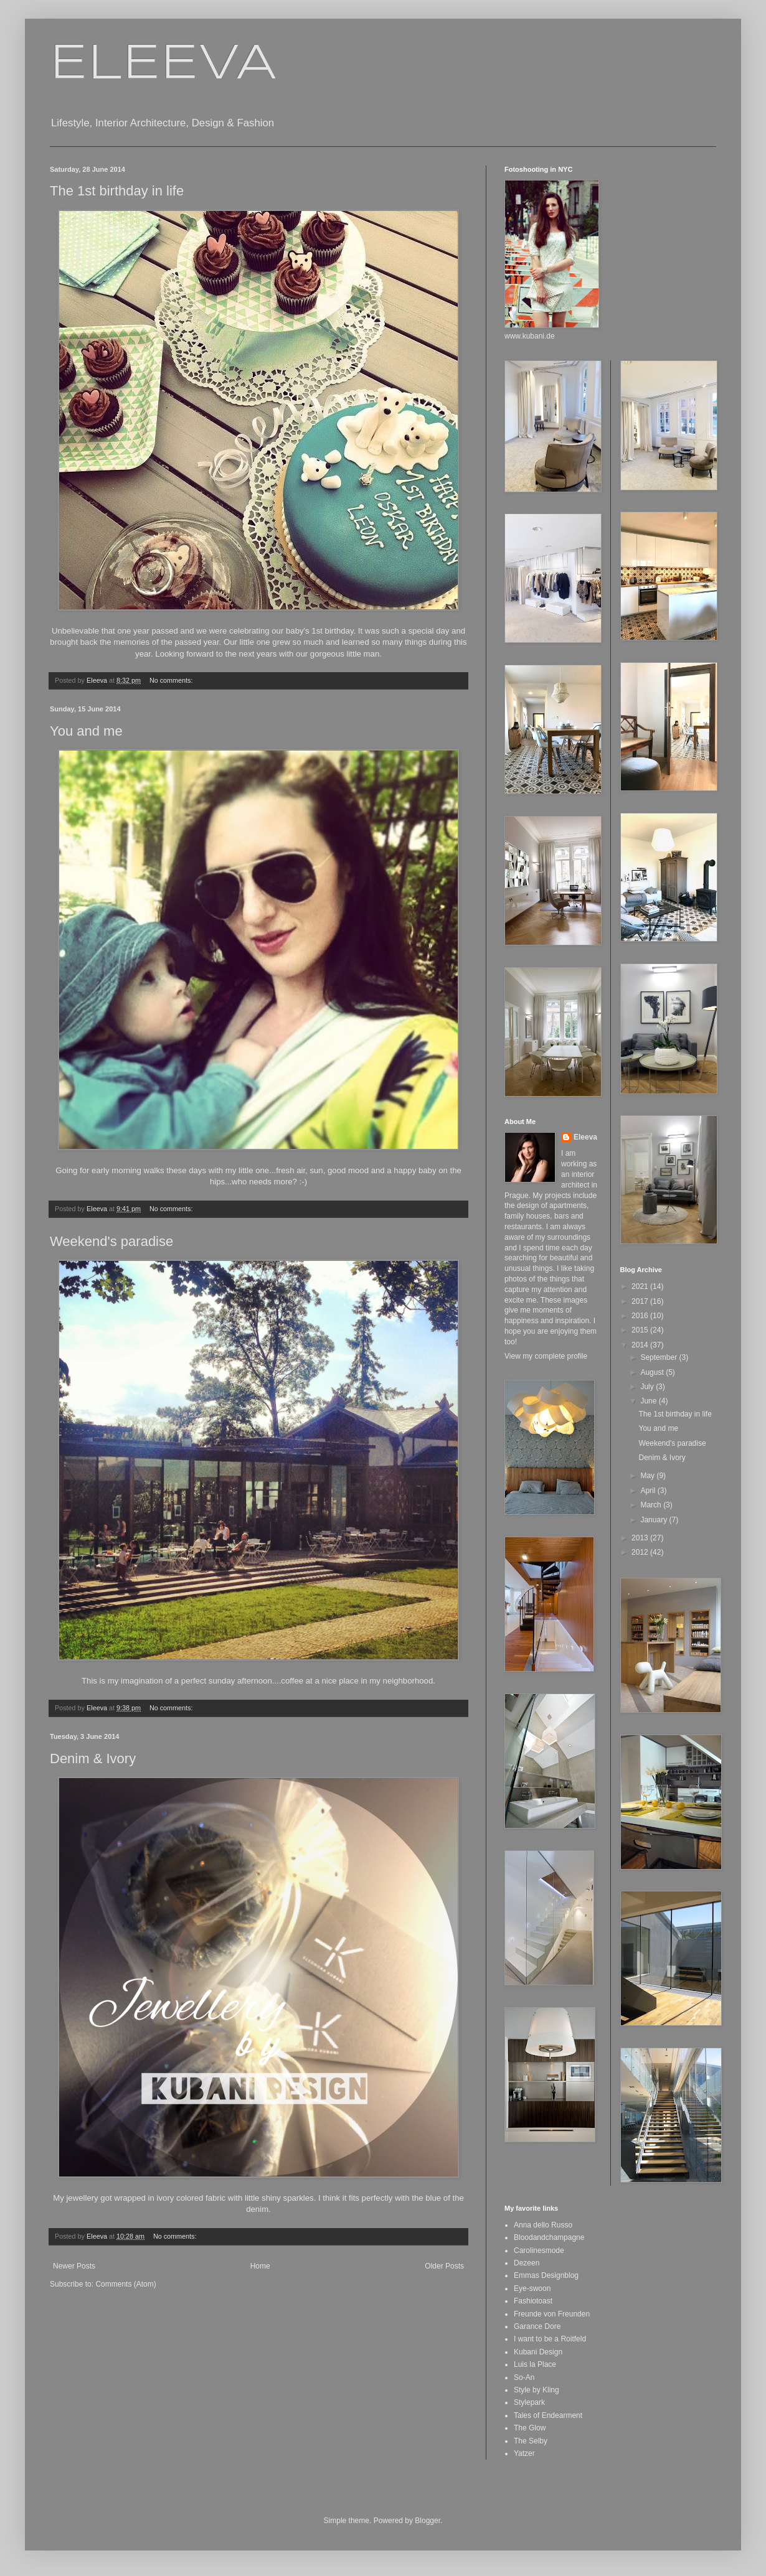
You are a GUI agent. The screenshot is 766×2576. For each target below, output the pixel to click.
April (648, 1490)
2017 (640, 1301)
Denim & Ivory (93, 1758)
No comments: (172, 680)
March (651, 1505)
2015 (640, 1330)
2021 (640, 1286)
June (649, 1401)
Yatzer (524, 2453)
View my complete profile (545, 1356)
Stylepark (529, 2402)
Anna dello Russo (543, 2225)
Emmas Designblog (546, 2275)
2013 (640, 1538)
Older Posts (444, 2266)
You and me (86, 731)
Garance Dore (537, 2326)
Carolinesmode (539, 2250)
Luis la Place (535, 2364)
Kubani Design (538, 2352)
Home (260, 2266)
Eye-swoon (532, 2288)
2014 (640, 1345)
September (659, 1357)
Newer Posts (74, 2266)
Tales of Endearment (548, 2415)
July (648, 1386)
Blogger (427, 2520)
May (648, 1475)
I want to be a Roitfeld (550, 2339)
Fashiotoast (533, 2301)
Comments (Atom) (125, 2284)
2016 (640, 1315)
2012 (640, 1552)
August (653, 1372)
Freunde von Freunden (552, 2314)
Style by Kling (536, 2390)
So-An (524, 2377)
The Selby (530, 2441)
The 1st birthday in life (117, 191)
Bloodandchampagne (549, 2237)
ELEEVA (163, 64)
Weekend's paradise (111, 1241)
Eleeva (585, 1137)
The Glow (530, 2428)
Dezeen (526, 2263)
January (654, 1519)
